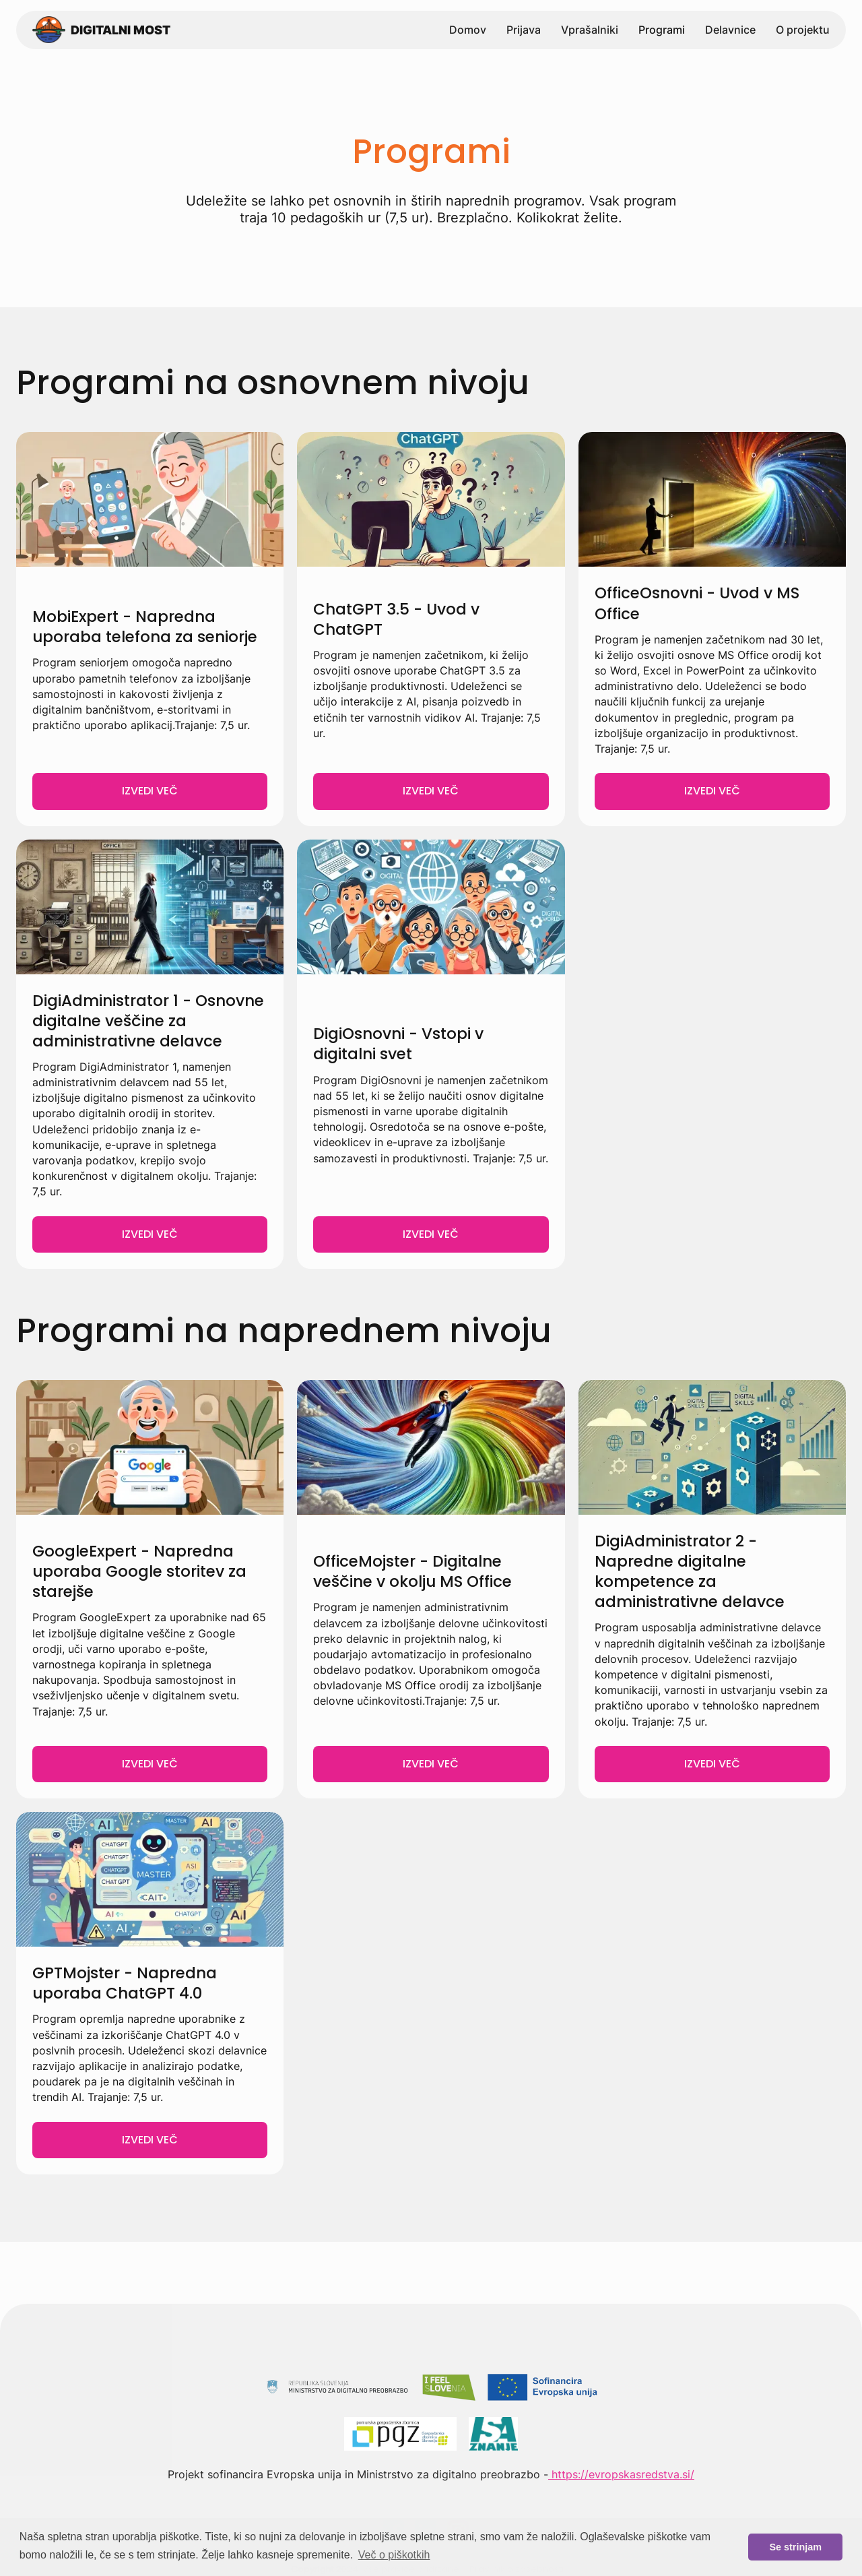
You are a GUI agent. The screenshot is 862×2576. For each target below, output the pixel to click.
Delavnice (730, 29)
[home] (101, 29)
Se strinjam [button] (795, 2547)
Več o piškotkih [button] (394, 2555)
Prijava (523, 29)
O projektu (803, 29)
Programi (661, 29)
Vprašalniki (589, 29)
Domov (467, 29)
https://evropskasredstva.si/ (621, 2474)
